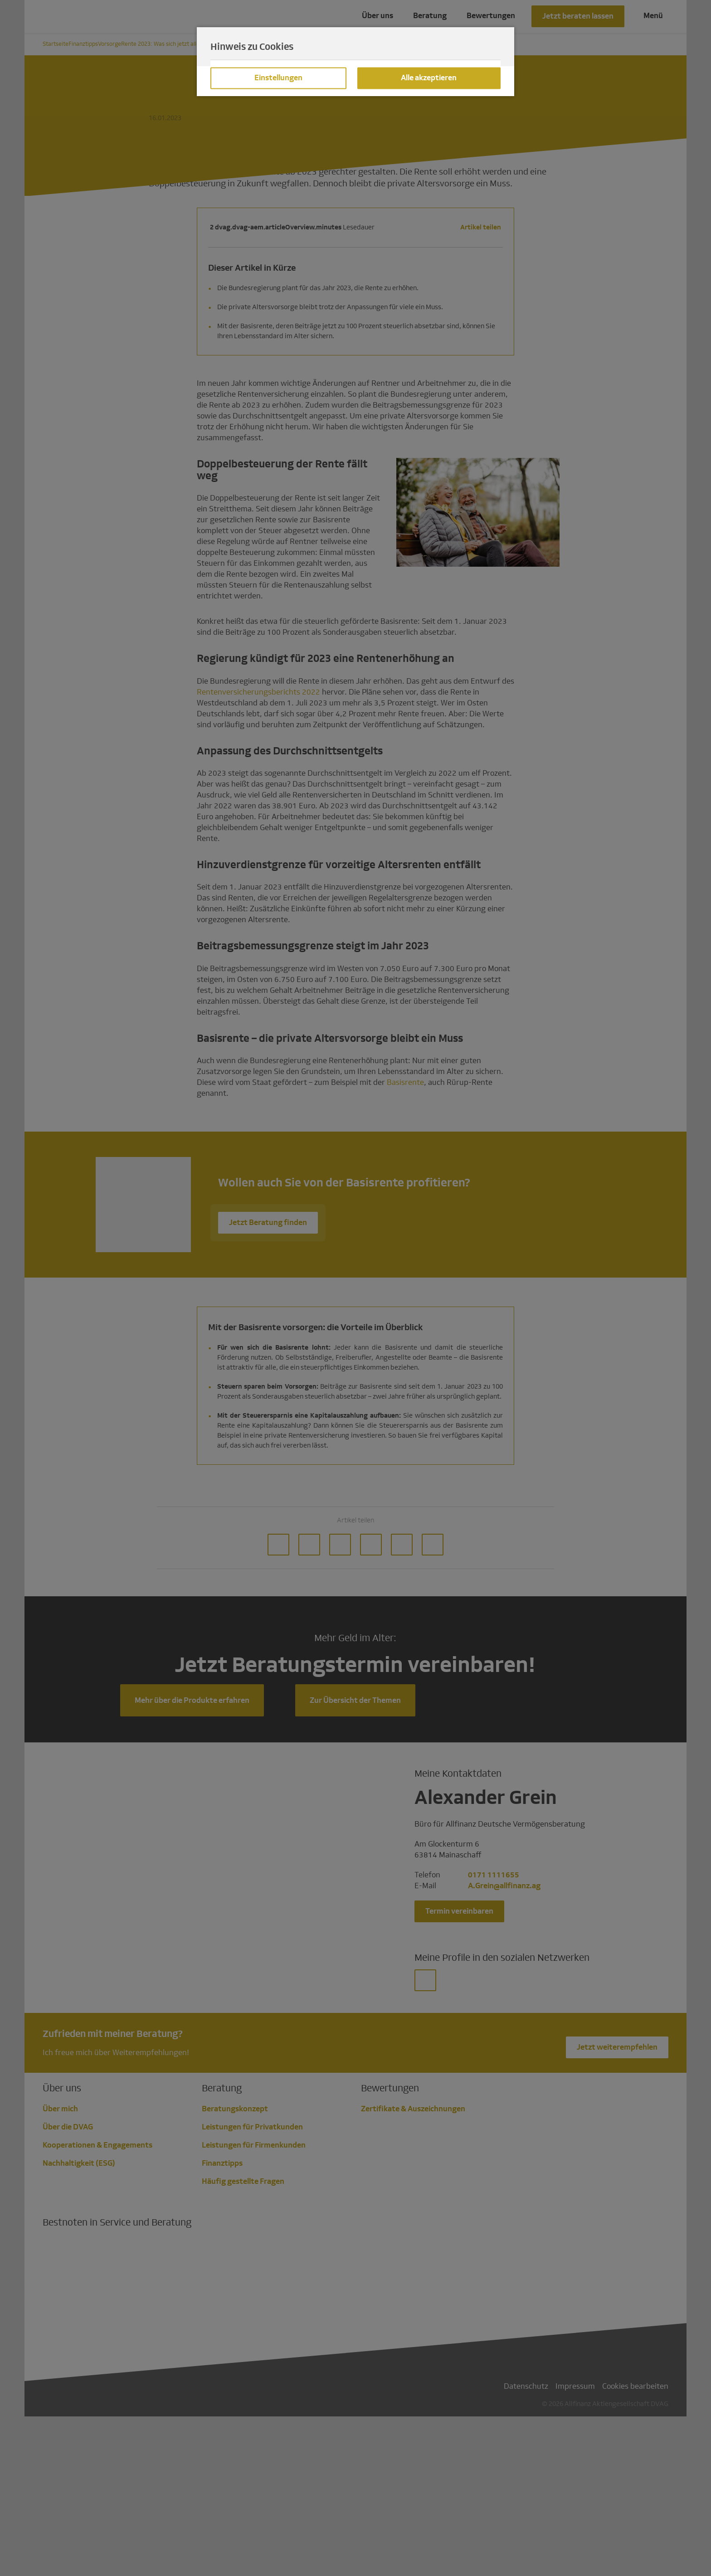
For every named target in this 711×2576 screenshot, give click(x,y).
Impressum (255, 117)
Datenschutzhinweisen (424, 107)
